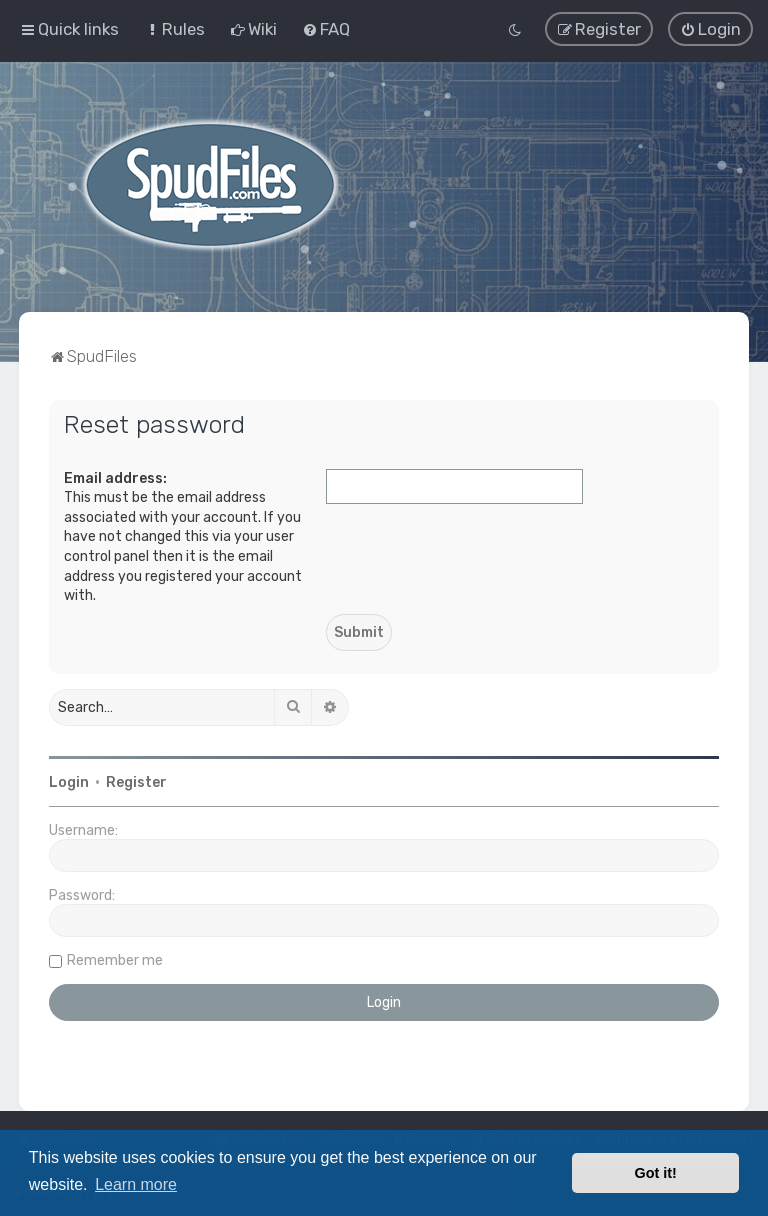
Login (69, 781)
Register (136, 781)
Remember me (115, 959)
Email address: (115, 477)
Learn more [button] (136, 1184)
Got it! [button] (656, 1173)
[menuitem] (174, 29)
